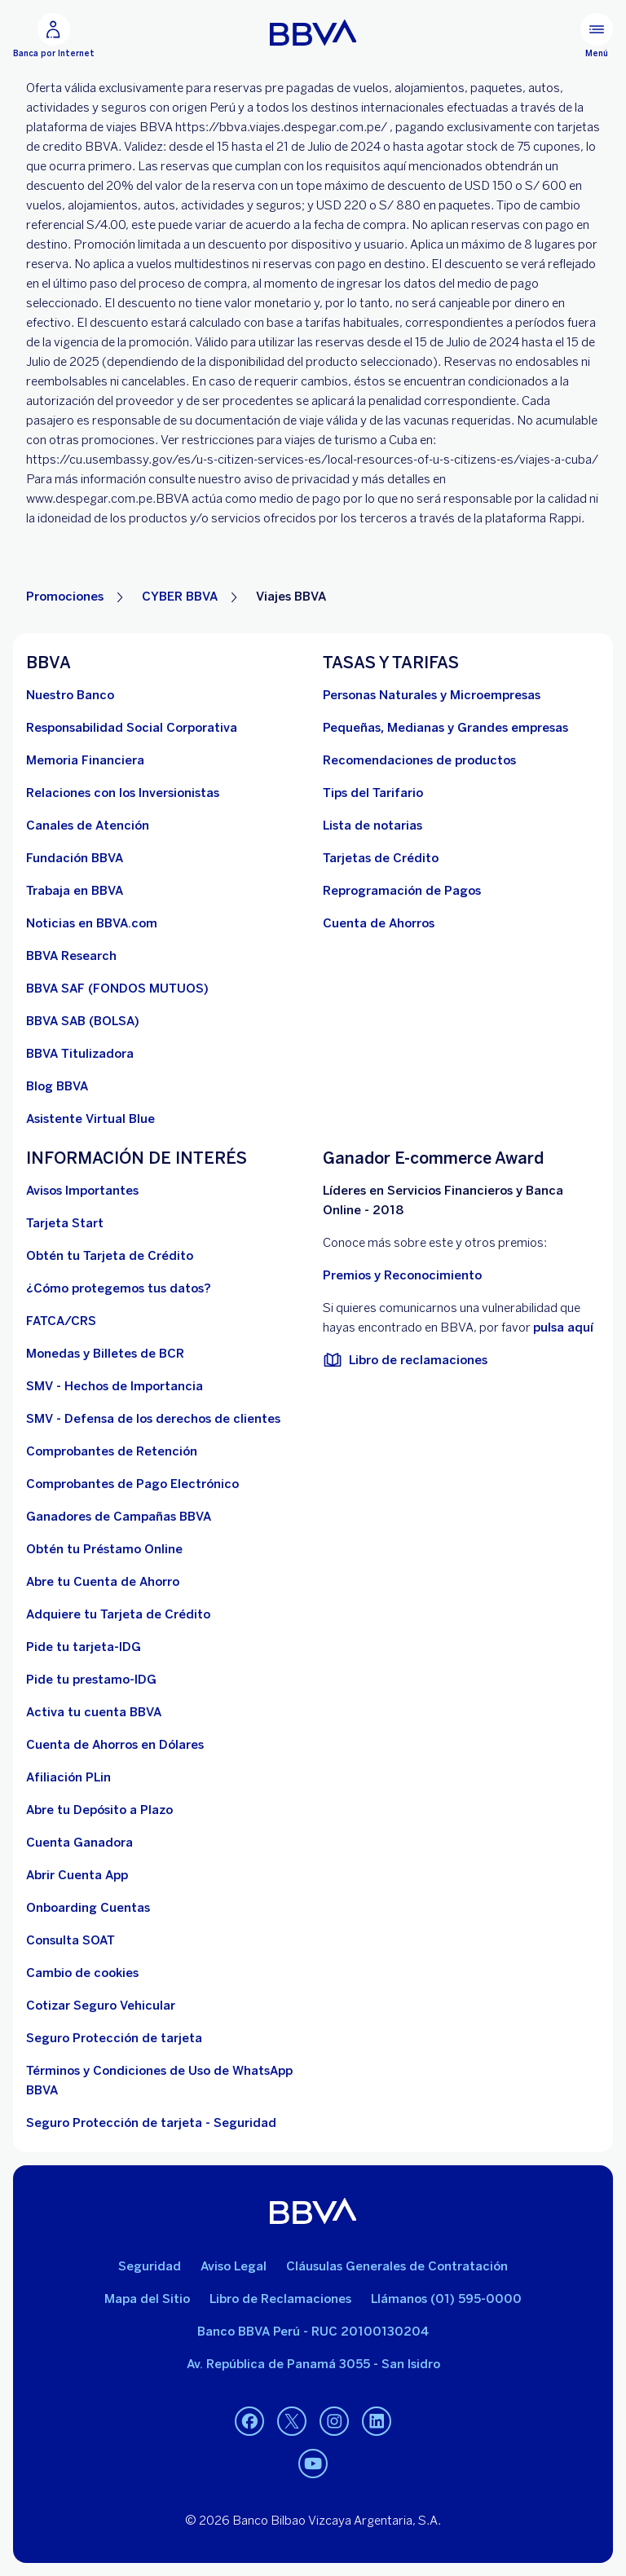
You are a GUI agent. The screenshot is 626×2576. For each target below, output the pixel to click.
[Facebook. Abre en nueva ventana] (249, 2422)
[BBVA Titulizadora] (80, 1053)
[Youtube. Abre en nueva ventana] (313, 2464)
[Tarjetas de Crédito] (381, 858)
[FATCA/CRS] (61, 1321)
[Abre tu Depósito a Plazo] (99, 1810)
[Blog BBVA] (57, 1086)
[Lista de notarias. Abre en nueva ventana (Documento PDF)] (372, 825)
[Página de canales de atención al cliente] (87, 825)
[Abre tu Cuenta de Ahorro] (102, 1582)
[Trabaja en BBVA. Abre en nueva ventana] (74, 890)
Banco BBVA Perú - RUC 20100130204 (313, 2331)
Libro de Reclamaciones (280, 2299)
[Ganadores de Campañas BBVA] (118, 1516)
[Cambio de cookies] (82, 1973)
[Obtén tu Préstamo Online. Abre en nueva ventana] (104, 1549)
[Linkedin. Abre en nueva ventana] (376, 2422)
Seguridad (149, 2266)
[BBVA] (313, 2211)
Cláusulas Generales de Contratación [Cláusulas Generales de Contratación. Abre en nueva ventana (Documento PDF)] (397, 2266)
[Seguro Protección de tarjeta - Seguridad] (151, 2123)
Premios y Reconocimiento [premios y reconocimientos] (402, 1275)
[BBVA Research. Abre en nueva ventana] (71, 956)
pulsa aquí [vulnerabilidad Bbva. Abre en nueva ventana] (563, 1327)
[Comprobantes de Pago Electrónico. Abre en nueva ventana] (132, 1484)
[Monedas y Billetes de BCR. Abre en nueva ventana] (105, 1353)
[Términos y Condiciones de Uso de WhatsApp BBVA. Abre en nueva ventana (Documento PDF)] (164, 2080)
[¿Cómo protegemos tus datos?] (118, 1288)
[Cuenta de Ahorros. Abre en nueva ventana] (378, 923)
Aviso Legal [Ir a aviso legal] (234, 2266)
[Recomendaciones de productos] (419, 760)
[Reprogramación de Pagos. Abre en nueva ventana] (402, 890)
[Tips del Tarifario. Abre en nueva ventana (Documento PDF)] (373, 793)
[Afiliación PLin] (68, 1777)
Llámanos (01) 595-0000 (446, 2299)
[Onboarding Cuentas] (88, 1908)
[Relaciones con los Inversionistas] (122, 793)
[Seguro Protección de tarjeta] (114, 2038)
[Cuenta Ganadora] (79, 1842)
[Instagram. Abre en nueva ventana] (334, 2422)
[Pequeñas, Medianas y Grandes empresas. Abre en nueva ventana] (445, 728)
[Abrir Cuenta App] (77, 1875)
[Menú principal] (596, 36)
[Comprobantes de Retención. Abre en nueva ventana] (111, 1451)
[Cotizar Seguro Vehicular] (100, 2005)
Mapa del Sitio (147, 2299)
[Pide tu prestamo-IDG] (91, 1679)
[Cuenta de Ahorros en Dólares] (115, 1745)
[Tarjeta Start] (65, 1223)
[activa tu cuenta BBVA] (93, 1712)
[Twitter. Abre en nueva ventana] (291, 2422)
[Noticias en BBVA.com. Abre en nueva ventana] (91, 923)
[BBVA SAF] (117, 988)
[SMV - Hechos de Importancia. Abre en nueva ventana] (114, 1386)
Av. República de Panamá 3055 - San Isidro (313, 2364)
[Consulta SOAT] (70, 1940)
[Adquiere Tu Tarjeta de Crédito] (118, 1614)
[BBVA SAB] (82, 1021)
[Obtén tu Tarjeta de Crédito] (109, 1256)
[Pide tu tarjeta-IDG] (83, 1647)
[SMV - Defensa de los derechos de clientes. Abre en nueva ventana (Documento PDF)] (153, 1419)
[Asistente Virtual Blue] (90, 1119)
